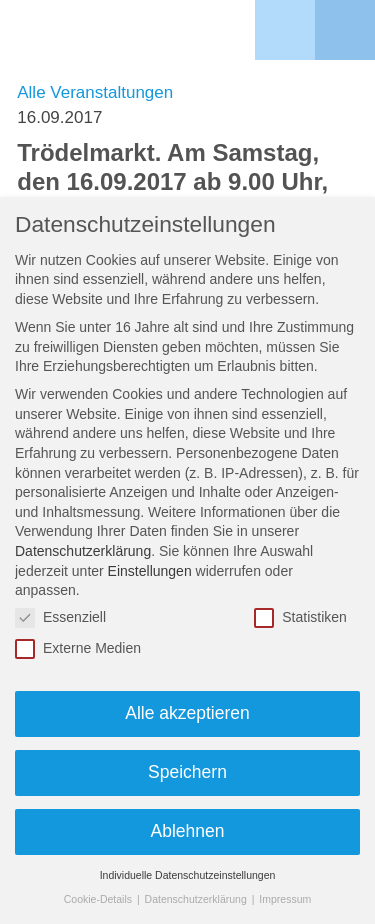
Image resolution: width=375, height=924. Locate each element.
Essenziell (60, 617)
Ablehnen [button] (188, 831)
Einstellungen (150, 571)
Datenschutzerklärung (83, 551)
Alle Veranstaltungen (95, 92)
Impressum (285, 899)
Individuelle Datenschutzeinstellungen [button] (188, 875)
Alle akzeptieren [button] (187, 713)
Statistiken (300, 617)
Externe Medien (78, 648)
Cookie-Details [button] (99, 899)
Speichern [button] (187, 772)
